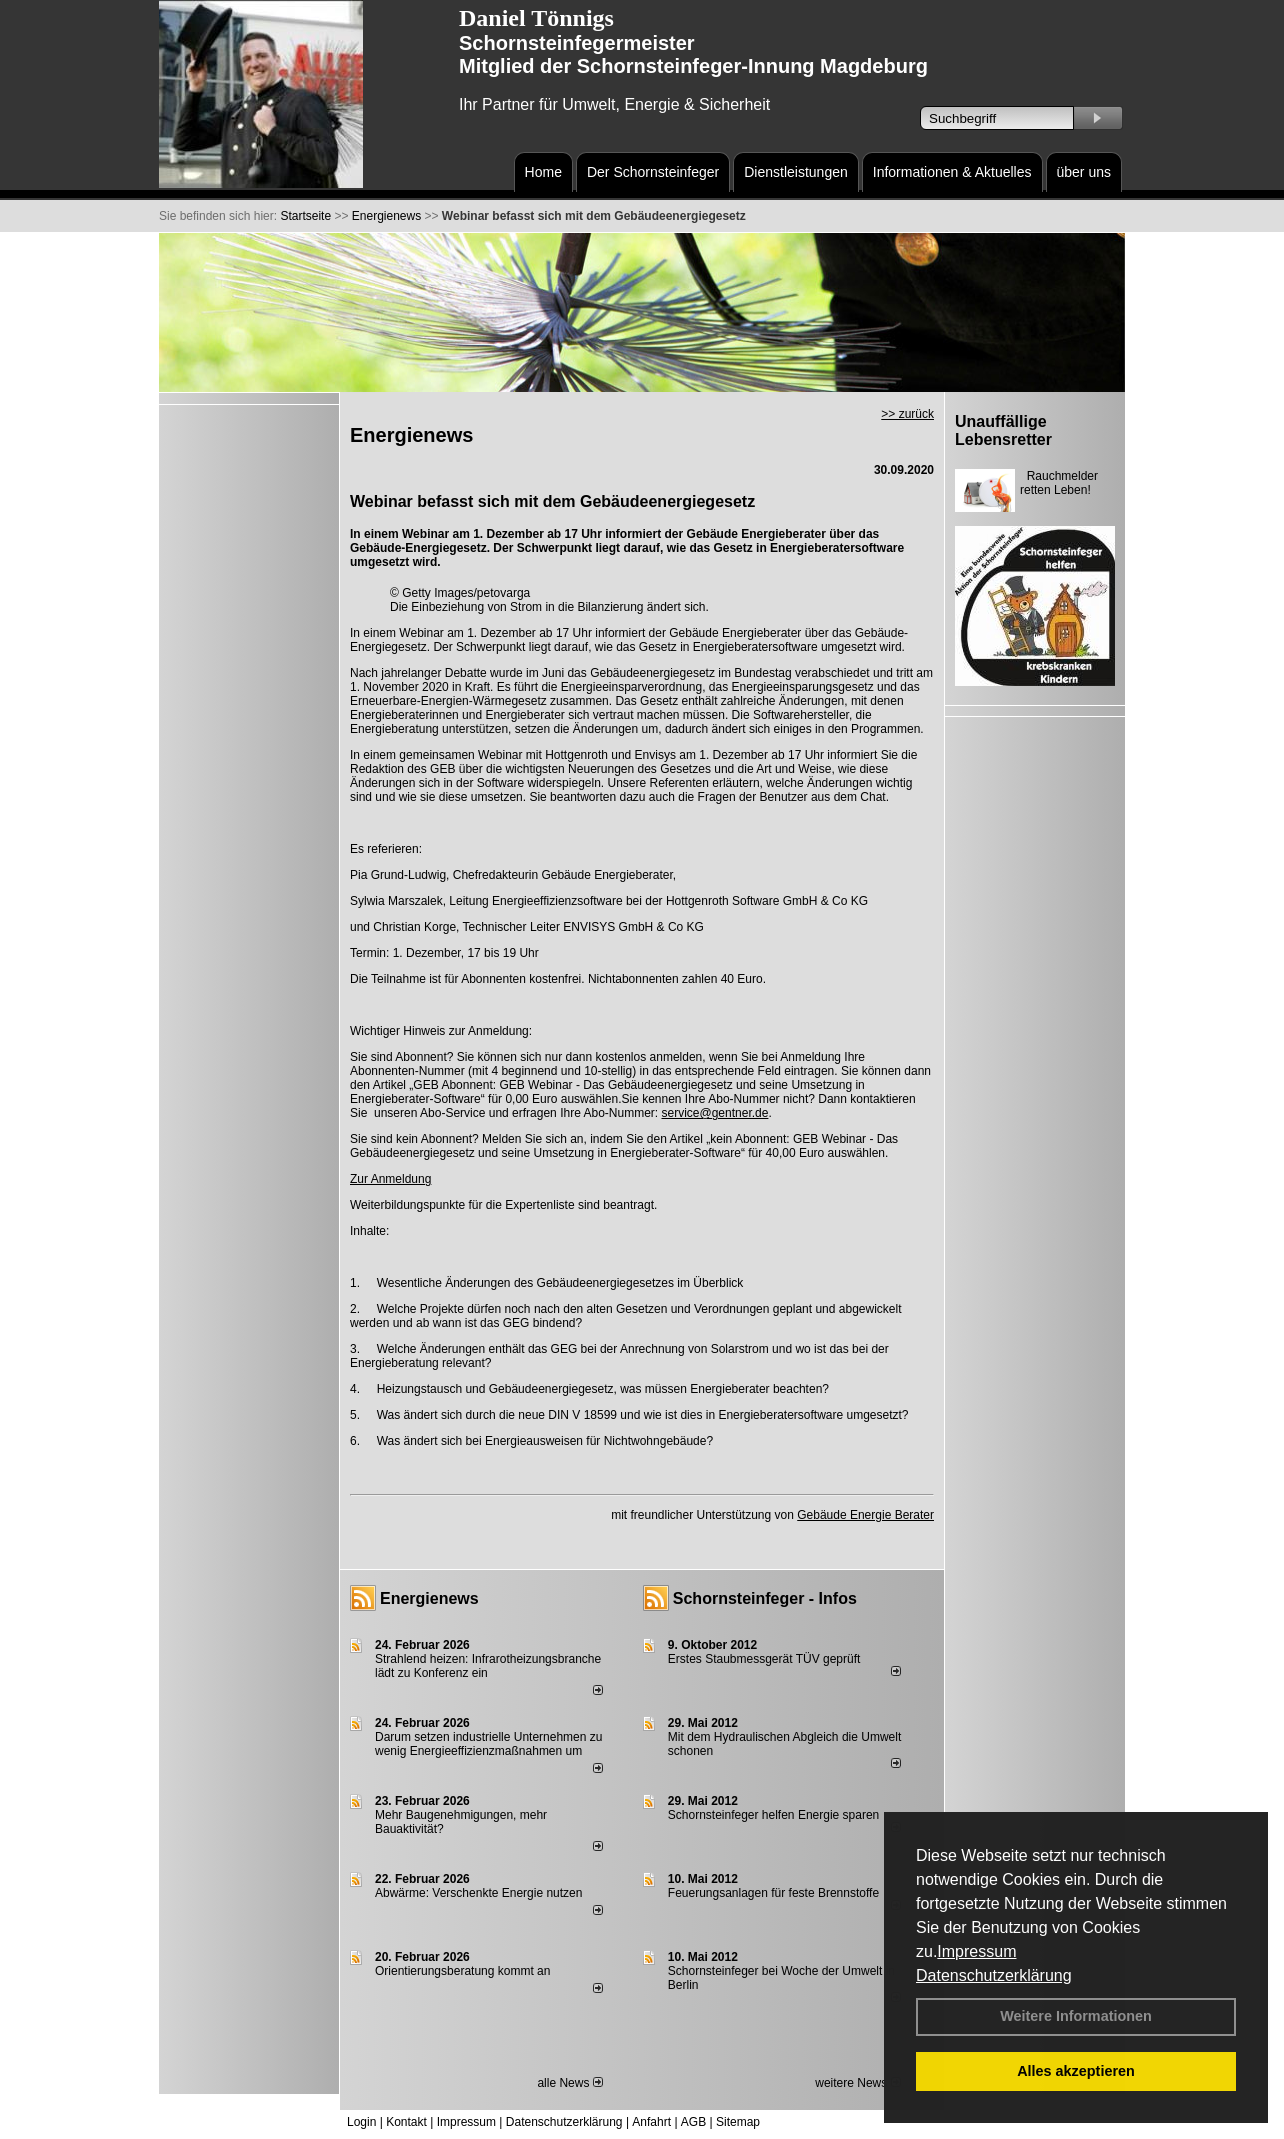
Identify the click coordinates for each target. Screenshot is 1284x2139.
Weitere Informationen (1076, 2016)
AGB (693, 2122)
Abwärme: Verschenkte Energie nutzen (478, 1893)
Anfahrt (651, 2122)
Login (361, 2122)
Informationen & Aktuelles (952, 172)
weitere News (857, 2083)
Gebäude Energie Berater (865, 1515)
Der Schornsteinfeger (653, 172)
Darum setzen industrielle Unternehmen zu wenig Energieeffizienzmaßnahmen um (488, 1744)
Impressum (976, 1951)
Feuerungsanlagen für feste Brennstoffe (773, 1893)
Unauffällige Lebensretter (1003, 430)
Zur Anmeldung (390, 1179)
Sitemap (738, 2122)
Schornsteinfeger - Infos (765, 1598)
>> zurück (907, 414)
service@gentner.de (715, 1113)
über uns (1084, 172)
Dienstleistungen (796, 172)
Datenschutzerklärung (994, 1975)
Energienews (429, 1598)
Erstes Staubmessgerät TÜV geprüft (764, 1659)
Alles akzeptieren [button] (1076, 2071)
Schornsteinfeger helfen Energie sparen (773, 1815)
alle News (569, 2083)
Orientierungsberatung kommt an (462, 1971)
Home (543, 172)
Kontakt (406, 2122)
